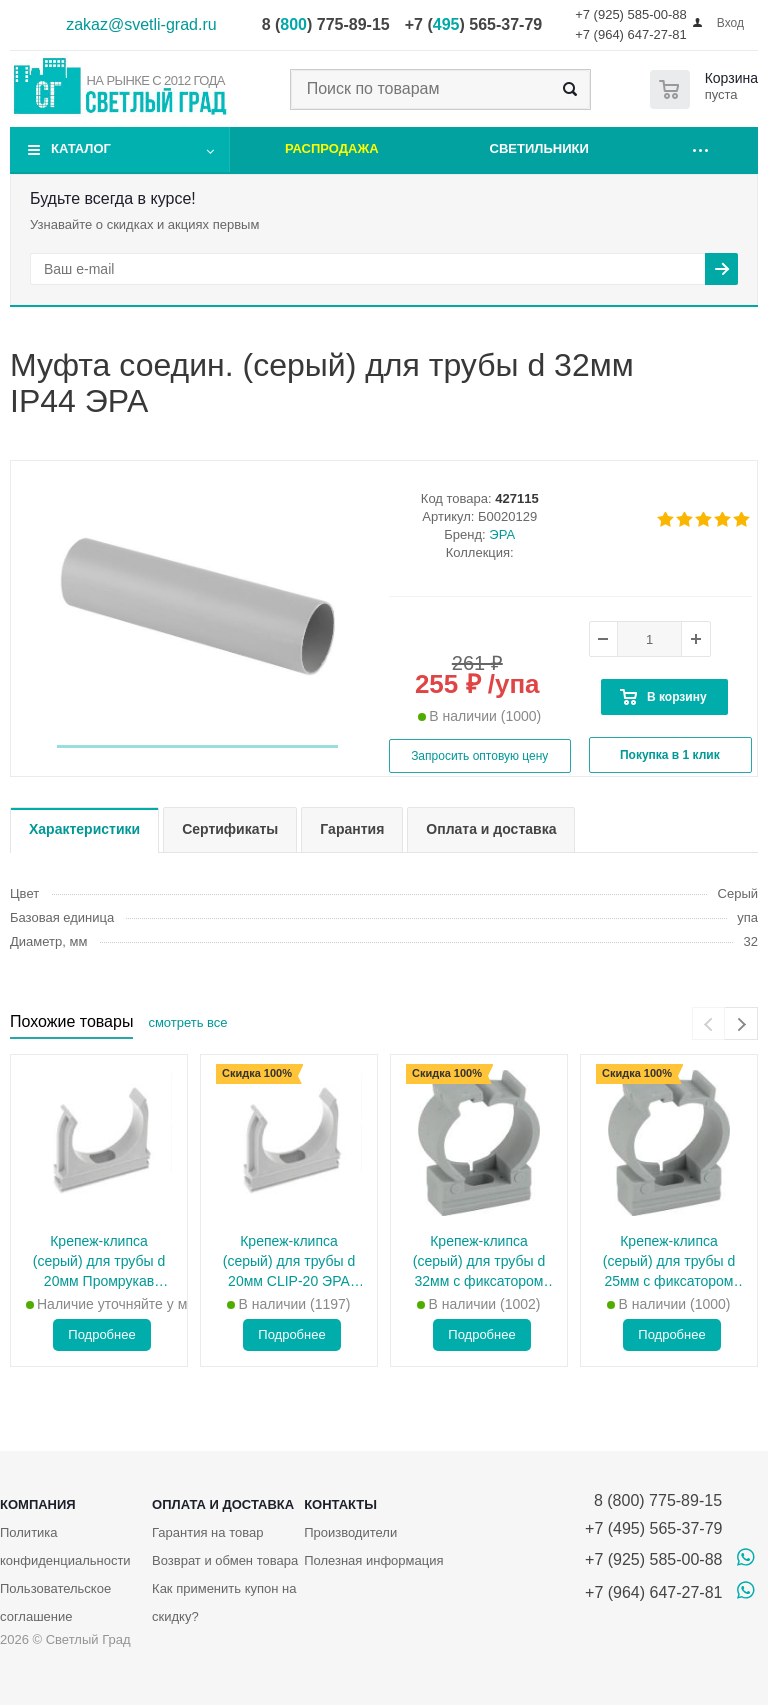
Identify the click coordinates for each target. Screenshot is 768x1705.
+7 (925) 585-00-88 (631, 14)
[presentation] (708, 1023)
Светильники (539, 148)
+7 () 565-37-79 (473, 24)
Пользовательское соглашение (55, 1602)
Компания (38, 1504)
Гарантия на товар (207, 1532)
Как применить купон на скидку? (224, 1602)
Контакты (340, 1504)
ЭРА (502, 534)
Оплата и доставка (223, 1504)
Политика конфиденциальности (65, 1546)
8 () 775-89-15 (326, 24)
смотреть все (187, 1022)
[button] (197, 746)
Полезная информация (373, 1560)
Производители (350, 1532)
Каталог (81, 148)
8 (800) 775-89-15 (653, 1500)
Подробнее (101, 1334)
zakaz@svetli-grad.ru (141, 24)
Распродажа (332, 148)
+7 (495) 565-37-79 (653, 1528)
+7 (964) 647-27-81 (631, 34)
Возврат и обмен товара (225, 1560)
